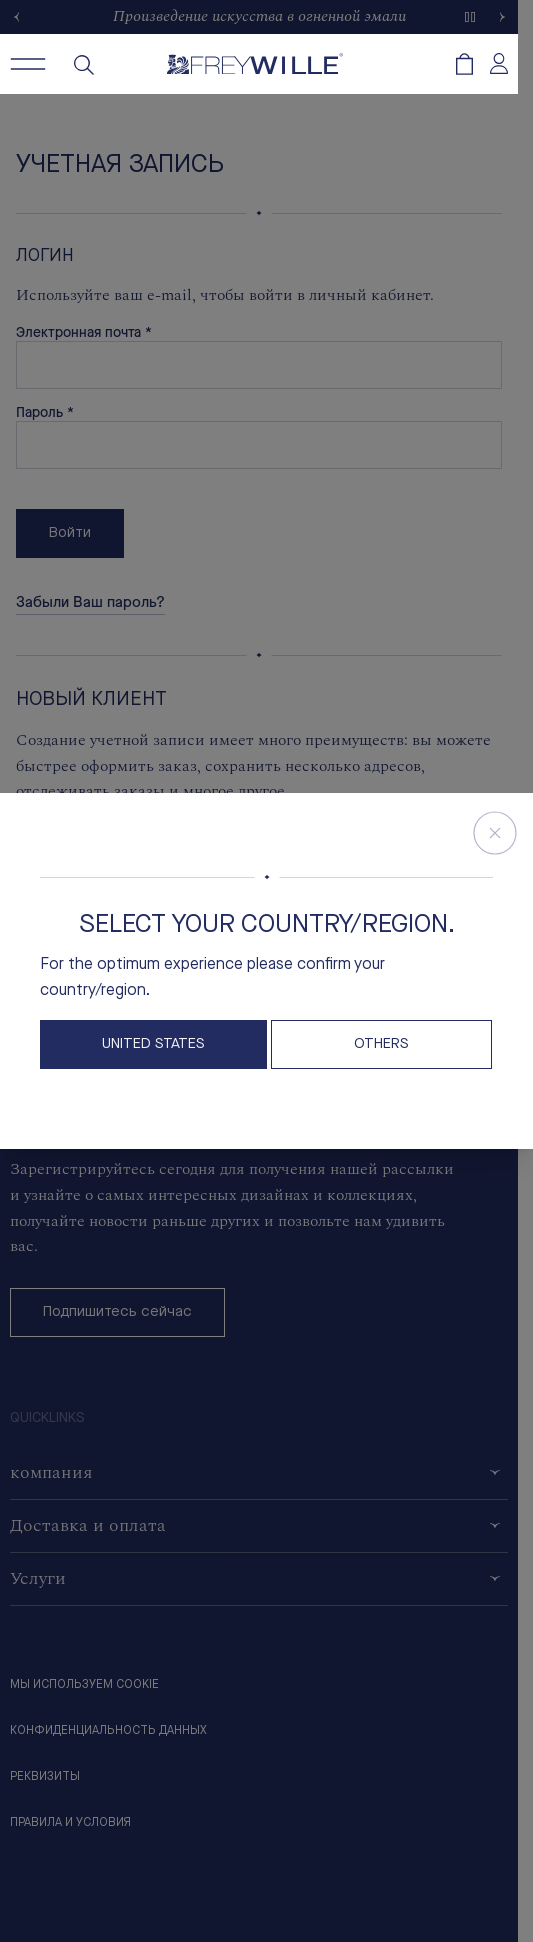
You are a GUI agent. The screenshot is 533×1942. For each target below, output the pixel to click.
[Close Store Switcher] (495, 833)
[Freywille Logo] (255, 64)
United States (153, 1044)
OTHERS (381, 1044)
